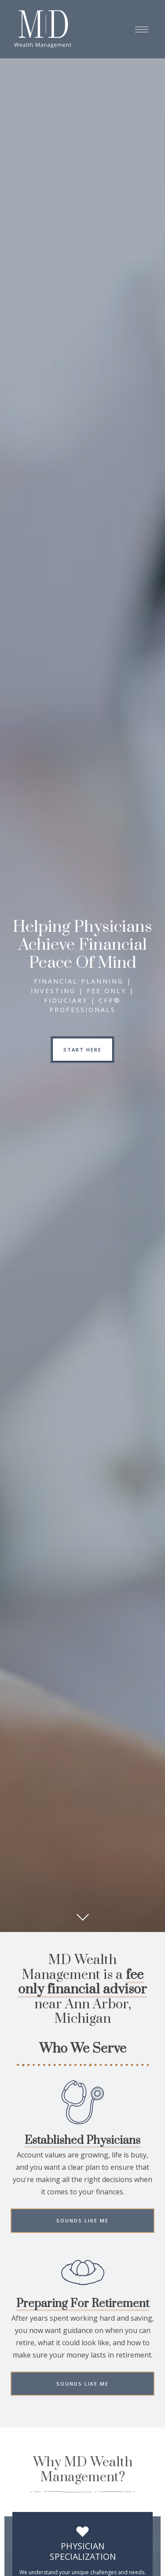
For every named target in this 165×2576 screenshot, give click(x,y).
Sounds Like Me (82, 2223)
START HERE (82, 1049)
